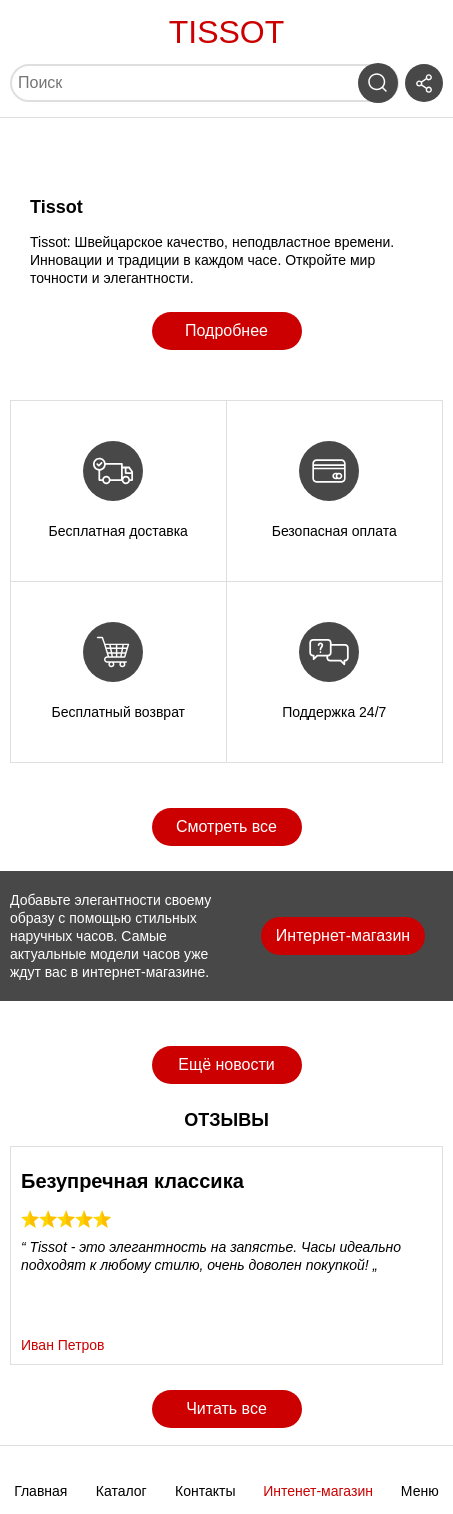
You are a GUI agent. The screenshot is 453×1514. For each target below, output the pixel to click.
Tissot (227, 32)
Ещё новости (226, 1064)
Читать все (226, 1408)
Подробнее (226, 330)
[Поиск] (186, 83)
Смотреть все (226, 826)
